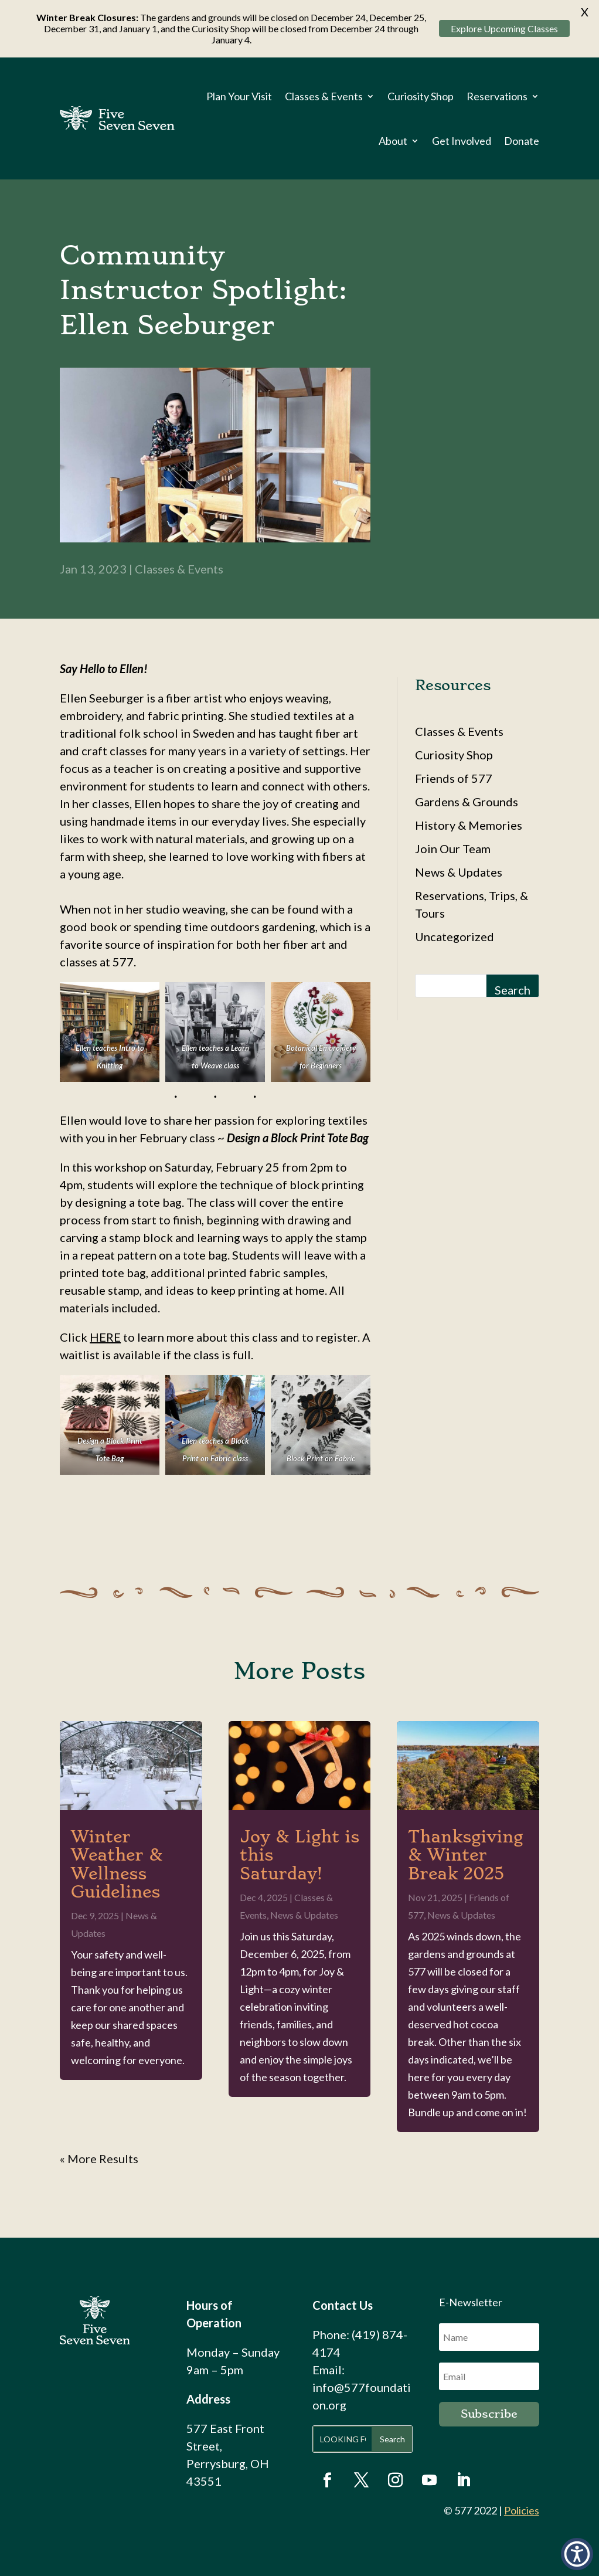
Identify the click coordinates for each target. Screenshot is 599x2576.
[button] (577, 2554)
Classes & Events (324, 96)
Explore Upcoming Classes (504, 28)
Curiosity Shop (420, 96)
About (393, 140)
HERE (105, 1337)
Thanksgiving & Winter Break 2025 (465, 1855)
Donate (521, 140)
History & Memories (468, 825)
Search (512, 990)
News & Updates (458, 872)
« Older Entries (99, 2158)
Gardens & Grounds (466, 802)
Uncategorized (454, 936)
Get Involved (461, 140)
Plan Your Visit (239, 96)
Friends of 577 (453, 778)
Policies (521, 2510)
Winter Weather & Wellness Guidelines (117, 1864)
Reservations (497, 96)
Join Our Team (453, 848)
